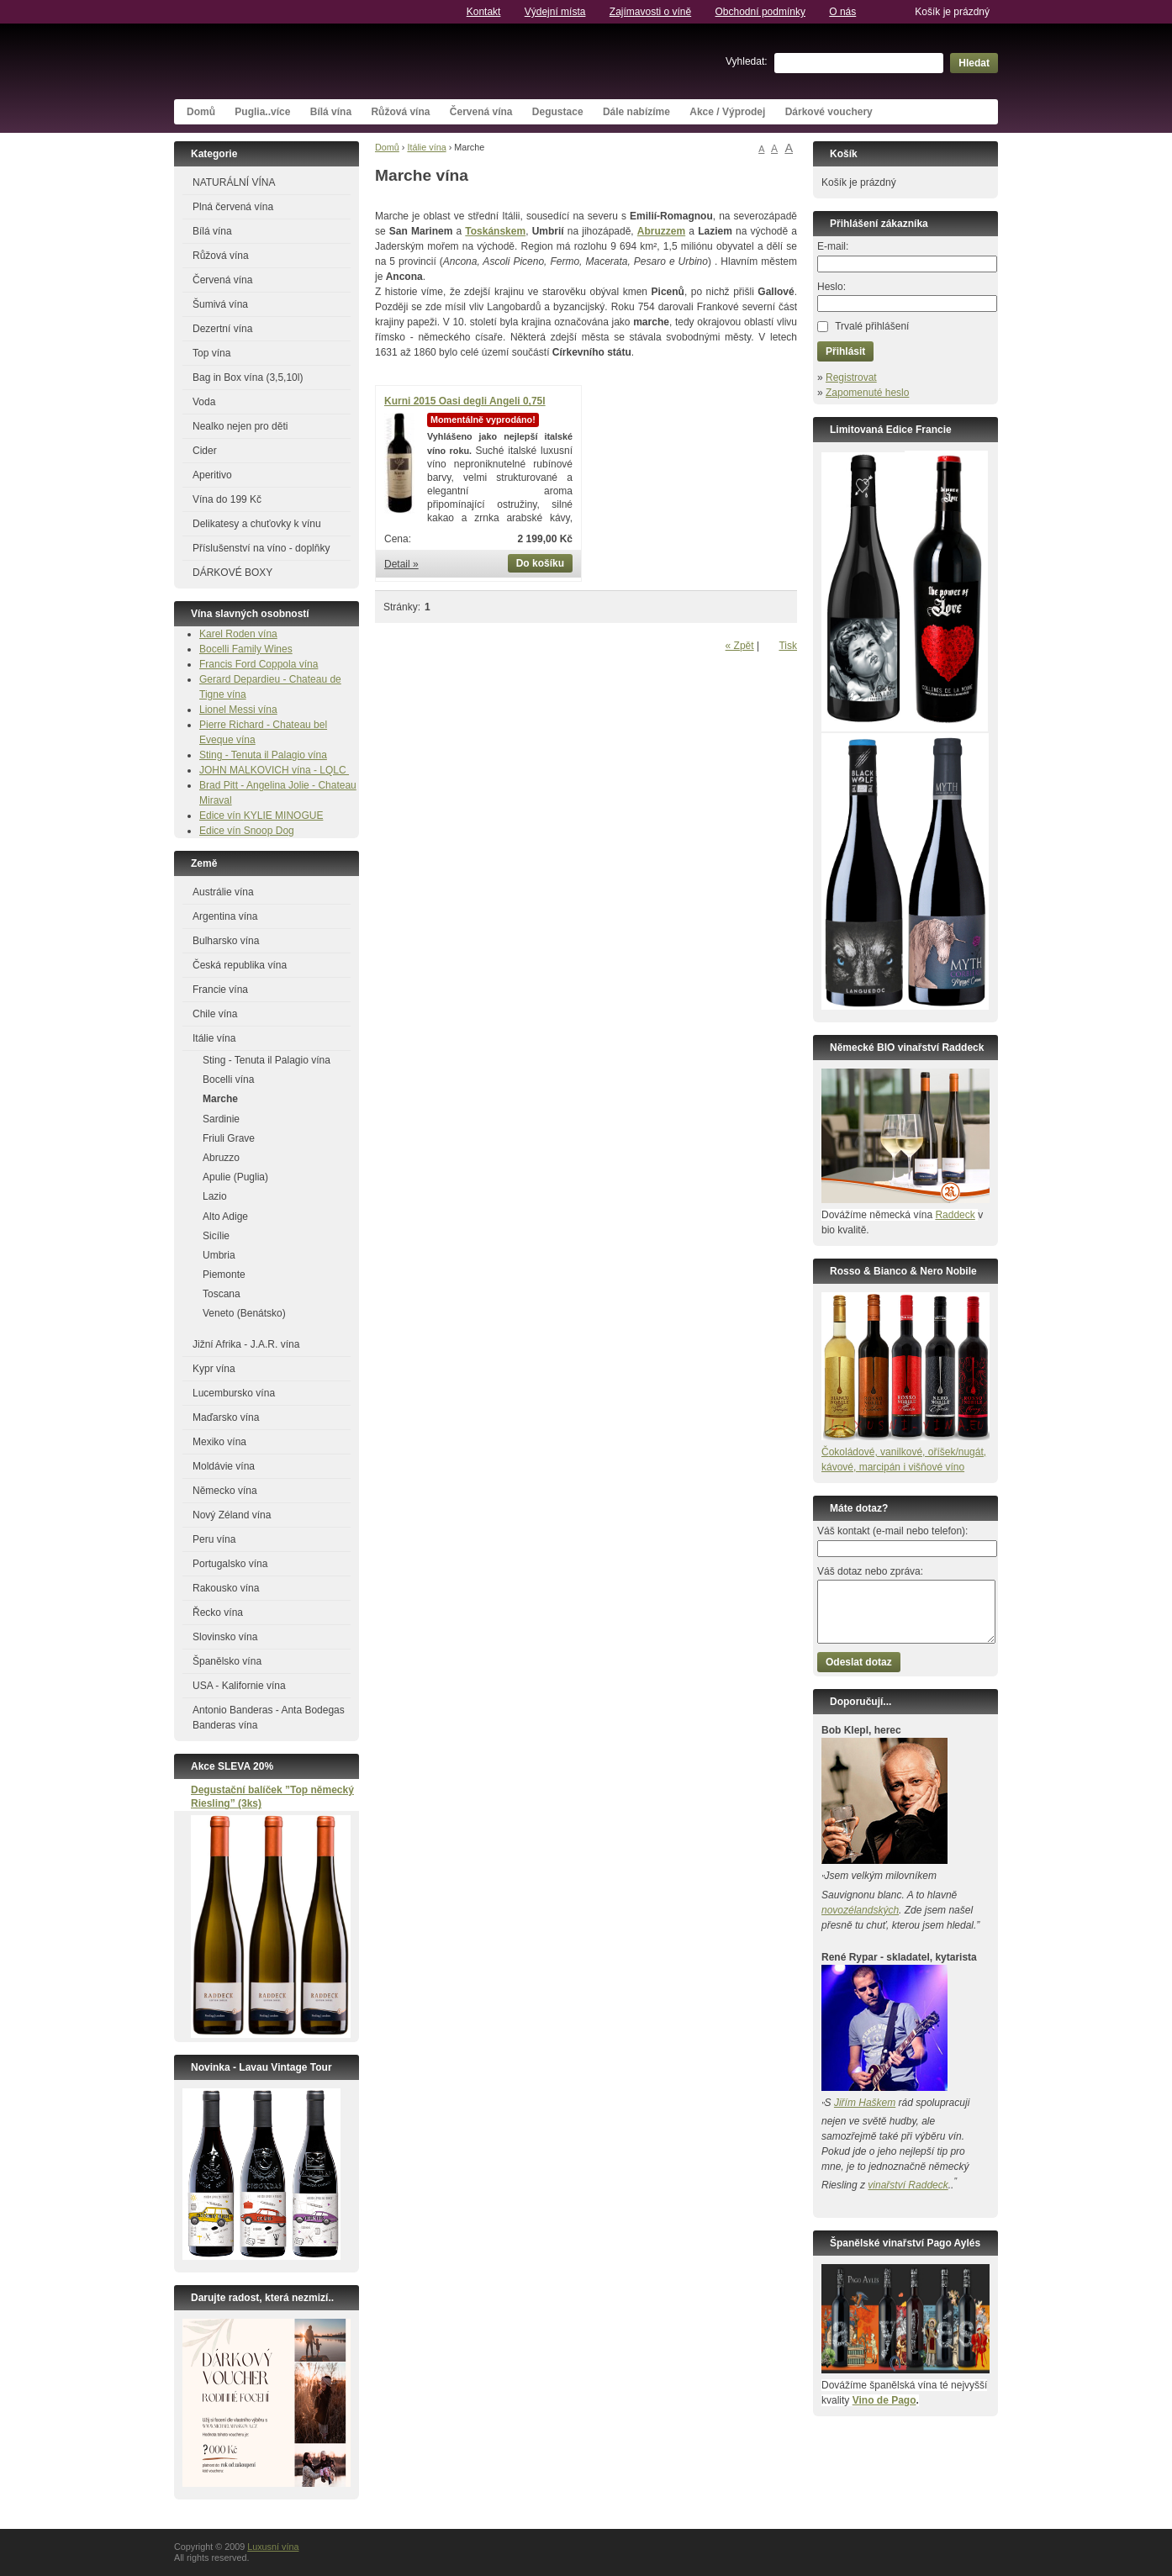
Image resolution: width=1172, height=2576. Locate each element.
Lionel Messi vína (238, 709)
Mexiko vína (219, 1442)
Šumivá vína (220, 304)
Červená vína (481, 112)
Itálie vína (426, 147)
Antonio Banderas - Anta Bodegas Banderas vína (269, 1717)
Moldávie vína (224, 1466)
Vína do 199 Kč (227, 499)
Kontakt (484, 12)
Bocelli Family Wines (246, 649)
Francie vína (220, 989)
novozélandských (860, 1910)
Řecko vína (218, 1612)
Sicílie (216, 1236)
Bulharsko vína (226, 941)
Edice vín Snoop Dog (246, 831)
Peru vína (214, 1539)
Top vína (211, 353)
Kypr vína (214, 1369)
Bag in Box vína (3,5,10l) (248, 377)
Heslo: (831, 287)
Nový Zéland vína (232, 1515)
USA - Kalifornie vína (239, 1686)
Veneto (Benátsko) (244, 1313)
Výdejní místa (555, 12)
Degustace (557, 112)
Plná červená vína (233, 207)
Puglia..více (262, 112)
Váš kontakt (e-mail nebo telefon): (892, 1531)
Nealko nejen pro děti (240, 426)
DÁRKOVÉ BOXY (232, 572)
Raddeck (954, 1215)
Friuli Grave (229, 1138)
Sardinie (221, 1119)
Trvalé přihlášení (872, 326)
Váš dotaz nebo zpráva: (870, 1571)
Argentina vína (225, 916)
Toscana (221, 1294)
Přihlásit (845, 351)
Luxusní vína (300, 61)
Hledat (974, 63)
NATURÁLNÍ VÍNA (234, 182)
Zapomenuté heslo (867, 393)
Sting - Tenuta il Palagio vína (263, 755)
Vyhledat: (747, 61)
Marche (220, 1099)
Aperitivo (212, 475)
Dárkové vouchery (829, 112)
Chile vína (215, 1014)
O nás (842, 12)
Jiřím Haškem (864, 2103)
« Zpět (740, 646)
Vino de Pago (884, 2400)
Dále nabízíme (636, 112)
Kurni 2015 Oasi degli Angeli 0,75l (465, 401)
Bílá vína (330, 112)
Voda (204, 402)
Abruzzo (221, 1158)
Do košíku (540, 563)
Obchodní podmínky (760, 12)
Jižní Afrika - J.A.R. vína (246, 1344)
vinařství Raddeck (908, 2185)
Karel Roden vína (238, 634)
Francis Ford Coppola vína (258, 664)
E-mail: (832, 246)
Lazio (215, 1196)
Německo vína (225, 1491)
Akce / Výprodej (727, 112)
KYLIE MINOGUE (284, 815)
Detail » (401, 564)
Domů (201, 112)
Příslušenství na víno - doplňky (261, 548)
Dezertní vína (222, 329)
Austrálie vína (223, 892)
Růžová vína (400, 112)
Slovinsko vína (225, 1637)
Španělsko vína (227, 1661)
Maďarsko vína (226, 1417)
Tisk (788, 646)
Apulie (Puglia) (235, 1177)
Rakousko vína (226, 1588)
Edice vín (221, 815)
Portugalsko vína (230, 1564)
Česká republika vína (240, 965)
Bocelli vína (228, 1079)
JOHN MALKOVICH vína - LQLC (274, 770)
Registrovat (851, 377)
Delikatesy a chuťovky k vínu (257, 524)
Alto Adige (225, 1216)
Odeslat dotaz (859, 1662)
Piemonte (224, 1274)
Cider (205, 451)
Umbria (219, 1255)
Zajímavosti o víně (650, 12)
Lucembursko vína (234, 1393)
